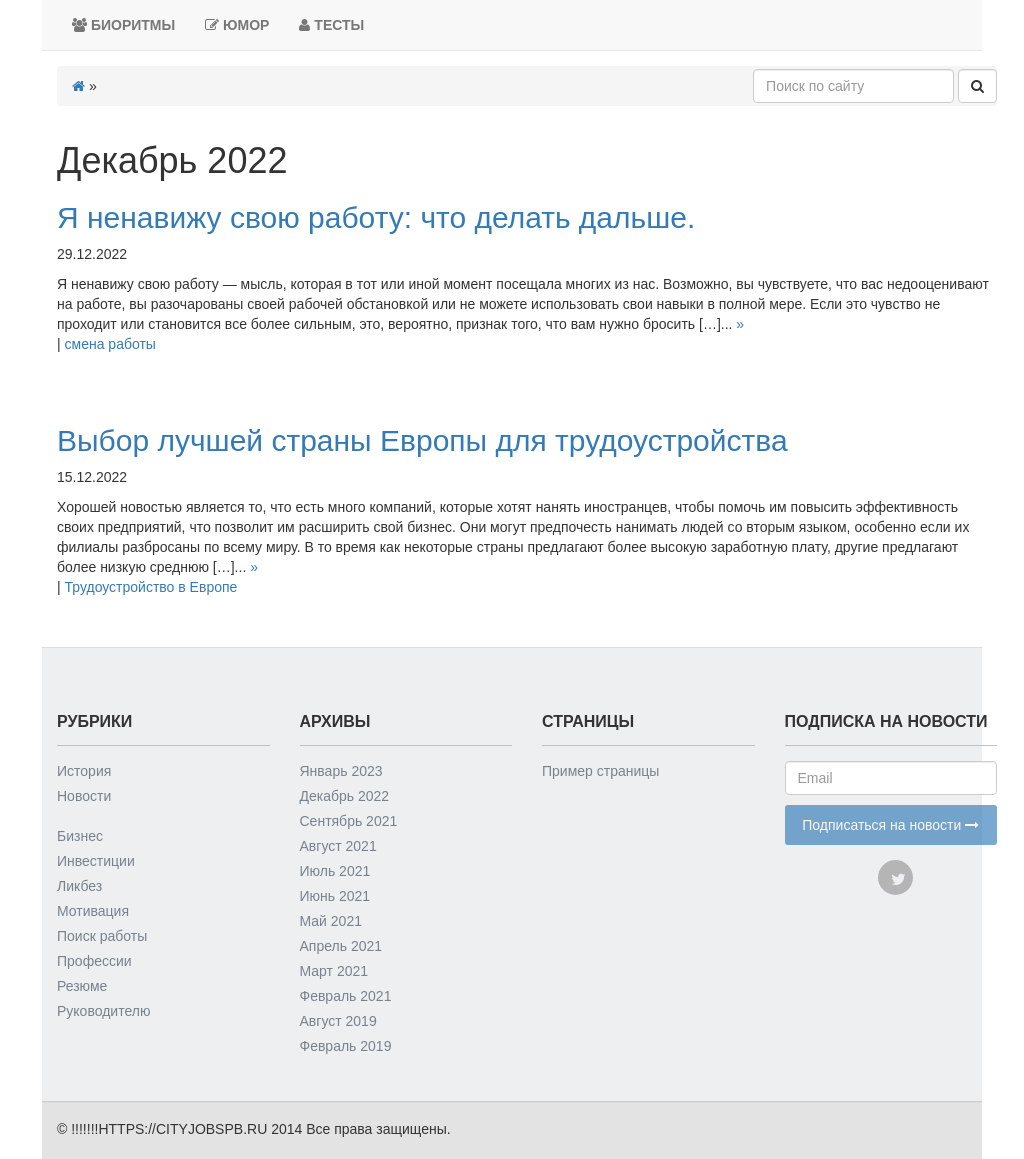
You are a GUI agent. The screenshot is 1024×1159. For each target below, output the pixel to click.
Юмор (237, 25)
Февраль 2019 (346, 1046)
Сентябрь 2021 (349, 821)
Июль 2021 (335, 871)
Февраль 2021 (346, 996)
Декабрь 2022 (345, 796)
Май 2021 (331, 921)
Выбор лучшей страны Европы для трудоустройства (422, 440)
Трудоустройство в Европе (151, 587)
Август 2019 (338, 1021)
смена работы (110, 344)
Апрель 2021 (341, 946)
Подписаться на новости (890, 825)
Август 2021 (338, 846)
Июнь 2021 (335, 896)
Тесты (331, 25)
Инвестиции (96, 861)
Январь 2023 (341, 771)
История (84, 771)
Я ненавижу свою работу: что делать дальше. (376, 217)
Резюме (82, 986)
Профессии (94, 961)
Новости (84, 796)
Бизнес (80, 836)
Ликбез (79, 886)
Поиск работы (102, 936)
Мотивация (93, 911)
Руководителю (103, 1011)
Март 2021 (334, 971)
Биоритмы (123, 25)
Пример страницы (600, 771)
